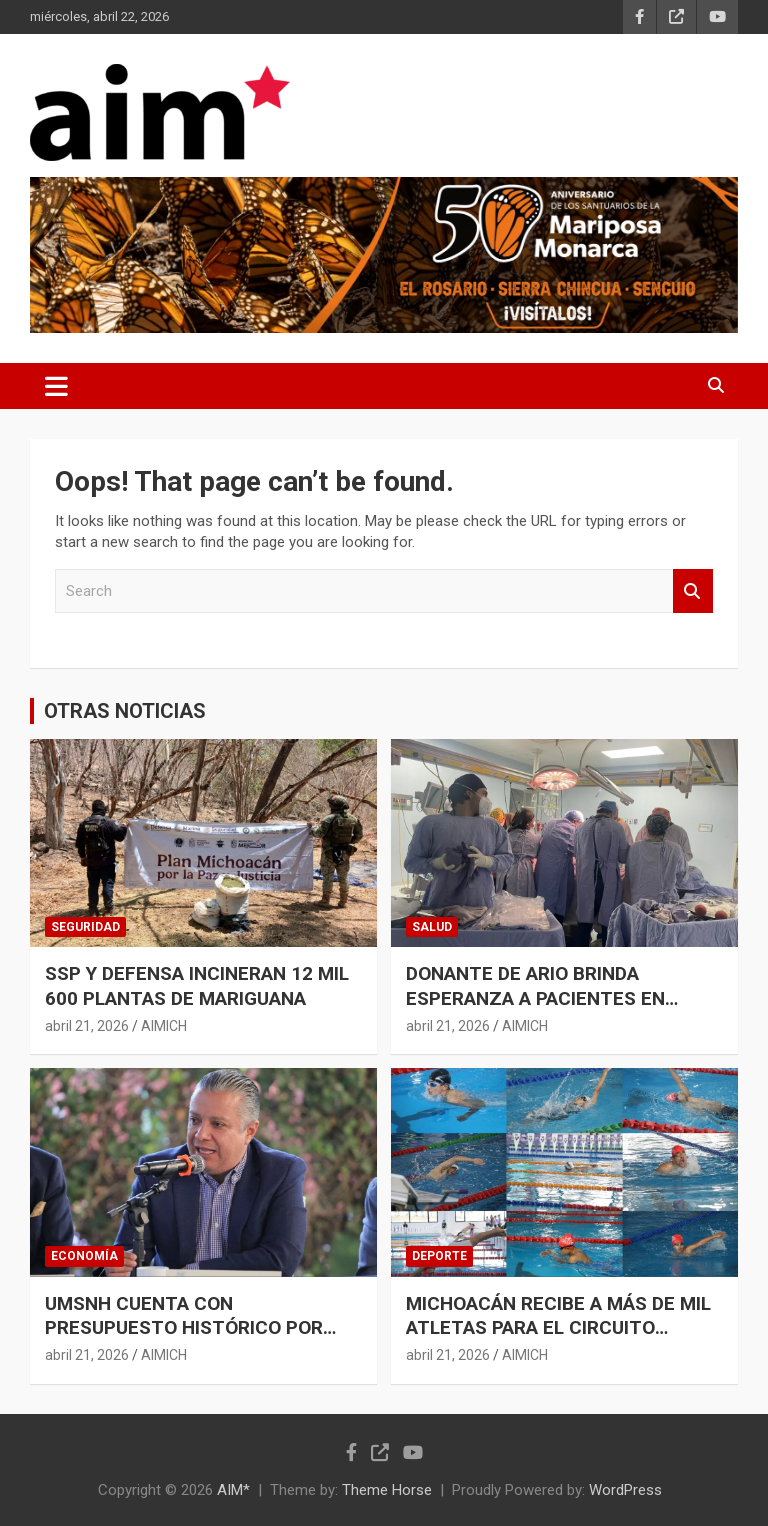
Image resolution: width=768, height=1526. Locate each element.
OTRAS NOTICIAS (125, 711)
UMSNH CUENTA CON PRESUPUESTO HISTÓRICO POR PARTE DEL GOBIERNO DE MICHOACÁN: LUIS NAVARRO (184, 1340)
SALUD (432, 927)
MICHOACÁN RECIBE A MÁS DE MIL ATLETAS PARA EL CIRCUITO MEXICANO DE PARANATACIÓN (558, 1328)
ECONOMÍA (84, 1256)
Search (693, 591)
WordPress (625, 1490)
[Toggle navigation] (56, 386)
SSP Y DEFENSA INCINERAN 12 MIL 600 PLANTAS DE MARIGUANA (197, 986)
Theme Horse (387, 1490)
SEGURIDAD (85, 927)
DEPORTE (439, 1256)
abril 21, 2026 (87, 1026)
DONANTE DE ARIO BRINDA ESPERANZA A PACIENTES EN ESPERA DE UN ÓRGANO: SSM (535, 998)
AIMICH (164, 1026)
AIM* (233, 1490)
